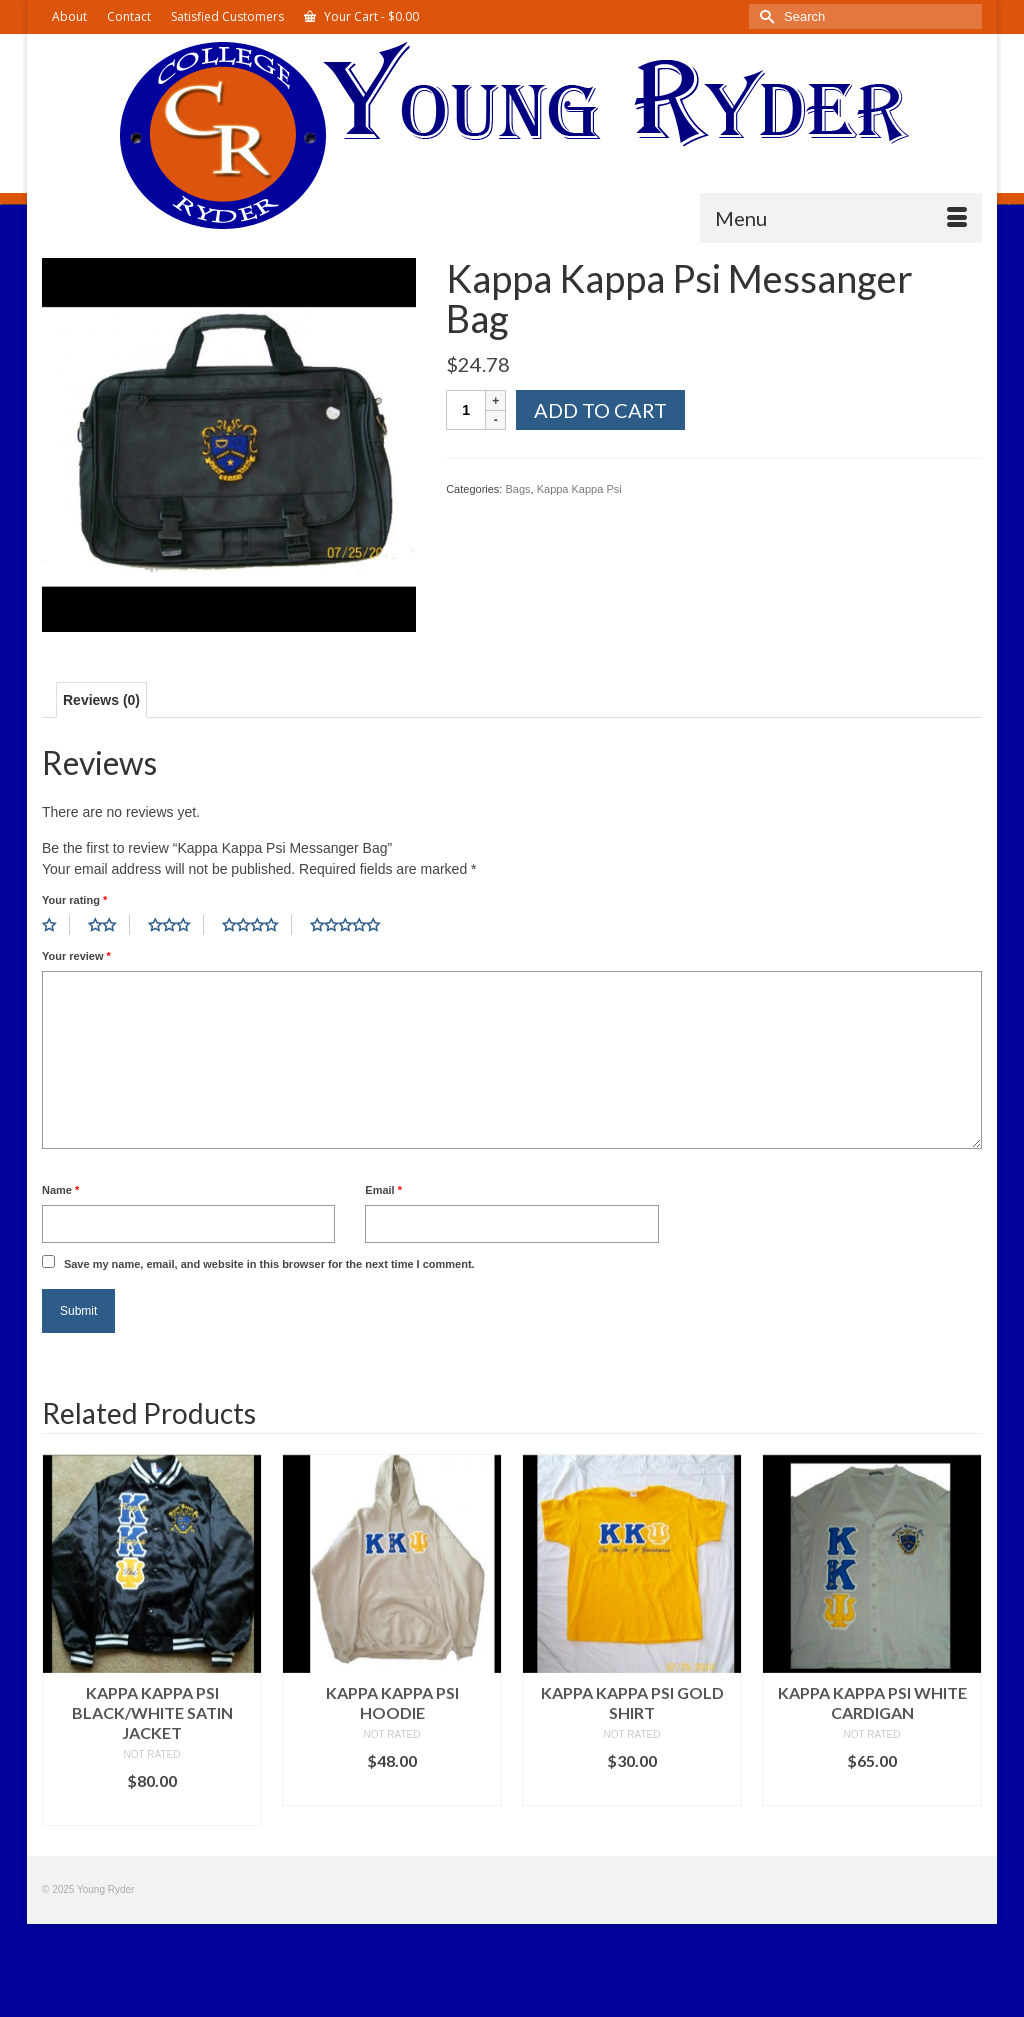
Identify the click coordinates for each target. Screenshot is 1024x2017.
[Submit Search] (764, 16)
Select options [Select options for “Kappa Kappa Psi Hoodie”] (392, 1790)
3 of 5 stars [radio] (176, 925)
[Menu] (841, 218)
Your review (76, 956)
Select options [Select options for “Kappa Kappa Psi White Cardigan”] (872, 1790)
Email (383, 1190)
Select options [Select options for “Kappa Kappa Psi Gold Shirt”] (632, 1790)
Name (60, 1190)
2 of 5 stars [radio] (109, 925)
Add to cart (600, 410)
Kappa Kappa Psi (579, 489)
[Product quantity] (466, 410)
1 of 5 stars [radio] (56, 925)
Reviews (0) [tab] (101, 700)
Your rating (74, 900)
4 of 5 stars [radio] (257, 925)
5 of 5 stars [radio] (352, 925)
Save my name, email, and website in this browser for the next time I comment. (269, 1264)
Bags (517, 489)
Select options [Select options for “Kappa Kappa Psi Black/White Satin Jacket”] (152, 1810)
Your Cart (361, 16)
